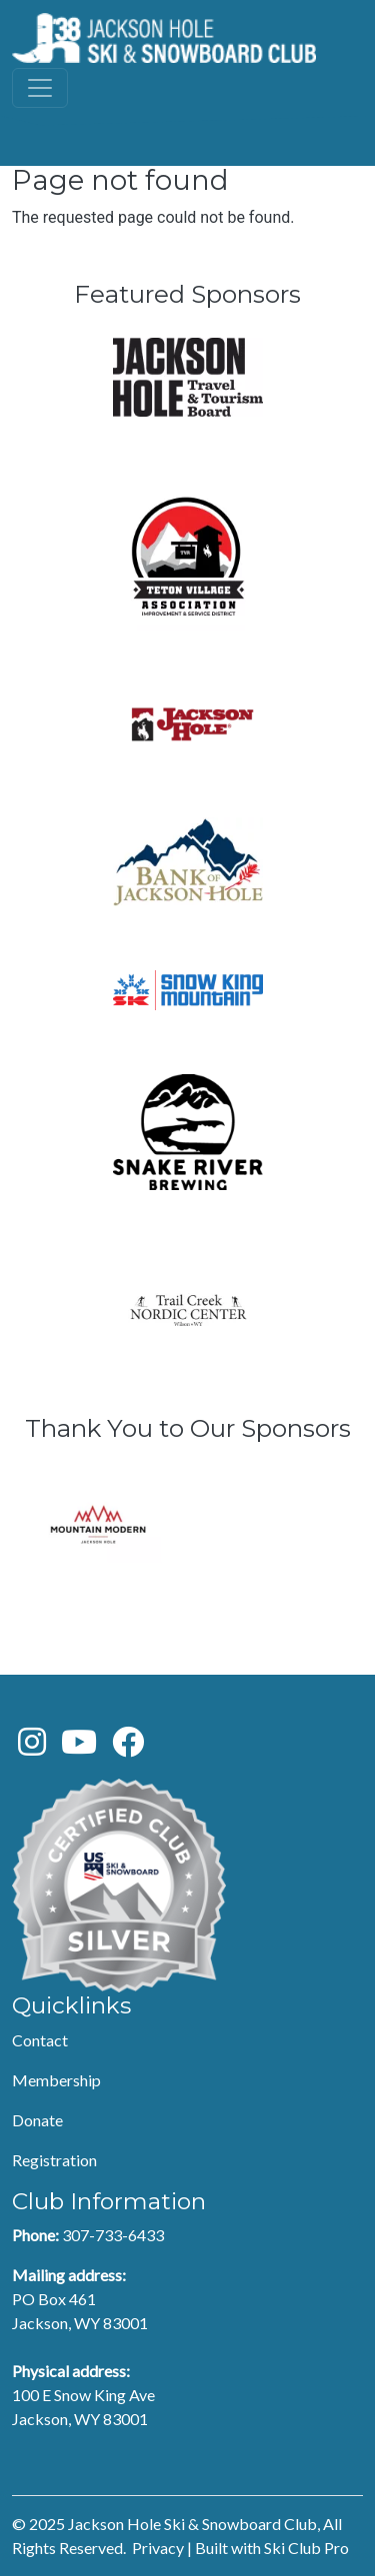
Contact (40, 2039)
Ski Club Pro (306, 2547)
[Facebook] (128, 1747)
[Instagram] (32, 1747)
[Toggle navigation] (40, 88)
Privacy (158, 2547)
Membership (56, 2079)
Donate (37, 2119)
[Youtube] (79, 1747)
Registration (54, 2159)
